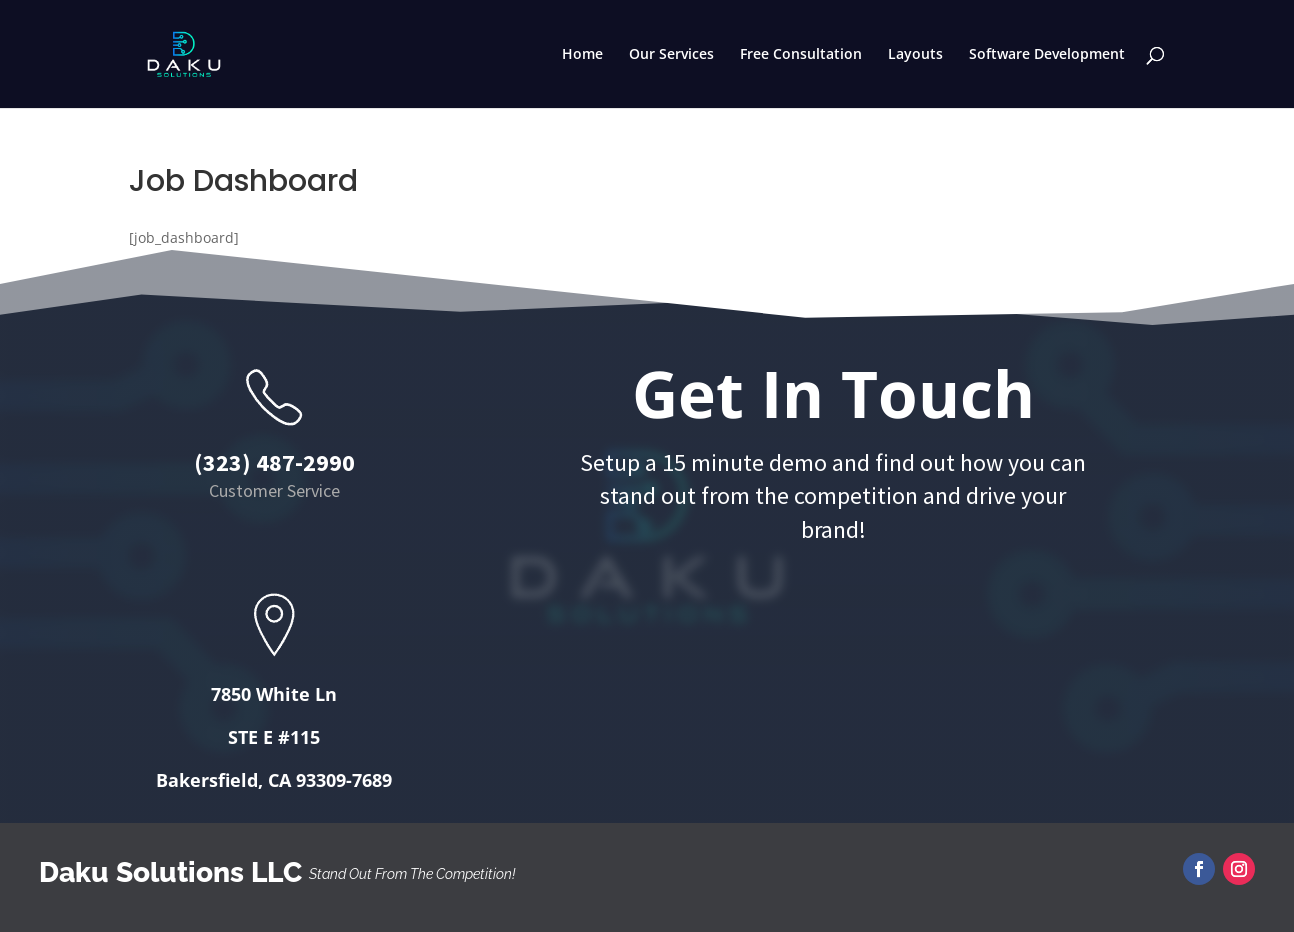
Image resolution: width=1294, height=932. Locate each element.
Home (582, 55)
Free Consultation (801, 55)
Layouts (915, 55)
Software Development (1047, 55)
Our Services (671, 55)
